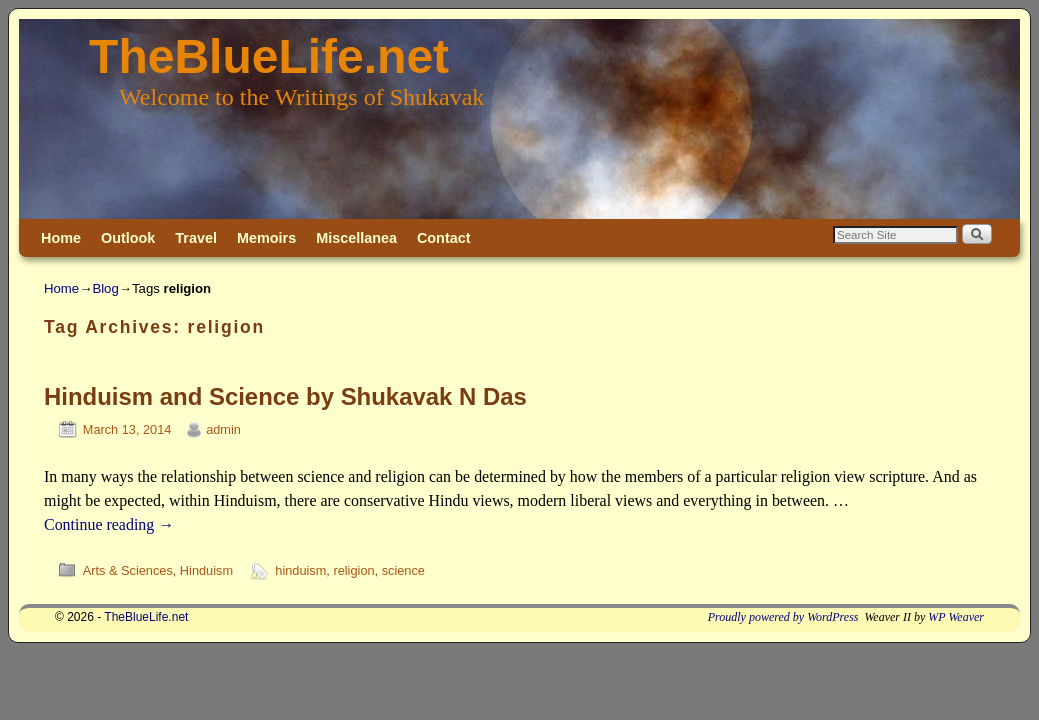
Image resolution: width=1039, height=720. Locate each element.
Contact (444, 238)
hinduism (300, 570)
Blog (105, 288)
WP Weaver (956, 617)
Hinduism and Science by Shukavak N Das (285, 396)
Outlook (128, 238)
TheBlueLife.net (269, 56)
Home (61, 238)
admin (223, 429)
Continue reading (109, 524)
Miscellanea (356, 238)
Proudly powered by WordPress (783, 617)
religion (353, 570)
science (403, 570)
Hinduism (206, 570)
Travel (196, 238)
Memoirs (266, 238)
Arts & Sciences (128, 570)
